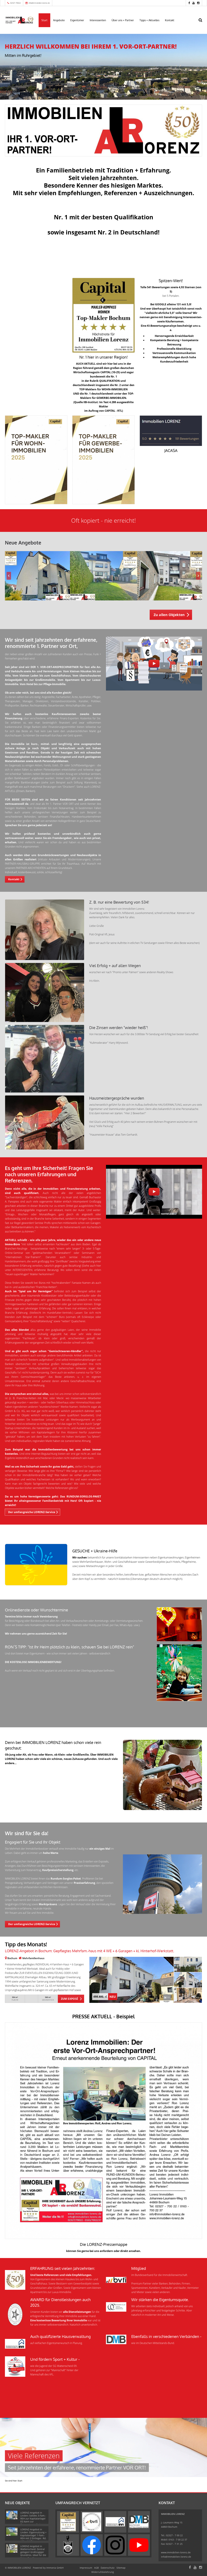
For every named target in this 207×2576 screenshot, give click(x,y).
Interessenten (98, 20)
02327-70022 (15, 3)
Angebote (59, 20)
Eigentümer (77, 20)
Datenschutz (108, 2567)
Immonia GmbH (55, 2567)
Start (44, 20)
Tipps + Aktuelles (149, 20)
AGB (96, 2567)
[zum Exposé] (188, 1964)
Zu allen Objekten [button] (169, 614)
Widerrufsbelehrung (102, 2572)
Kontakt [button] (14, 879)
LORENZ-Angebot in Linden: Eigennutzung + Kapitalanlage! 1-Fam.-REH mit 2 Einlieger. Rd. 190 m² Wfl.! (33, 2535)
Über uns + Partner (123, 20)
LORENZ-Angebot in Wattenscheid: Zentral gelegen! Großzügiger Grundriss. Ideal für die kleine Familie (33, 2552)
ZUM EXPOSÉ (69, 1999)
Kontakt (169, 20)
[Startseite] (19, 19)
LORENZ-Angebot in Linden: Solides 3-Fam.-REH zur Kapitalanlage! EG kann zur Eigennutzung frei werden (33, 2520)
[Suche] (202, 22)
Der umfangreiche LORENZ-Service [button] (31, 1512)
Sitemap (121, 2567)
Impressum (86, 2567)
